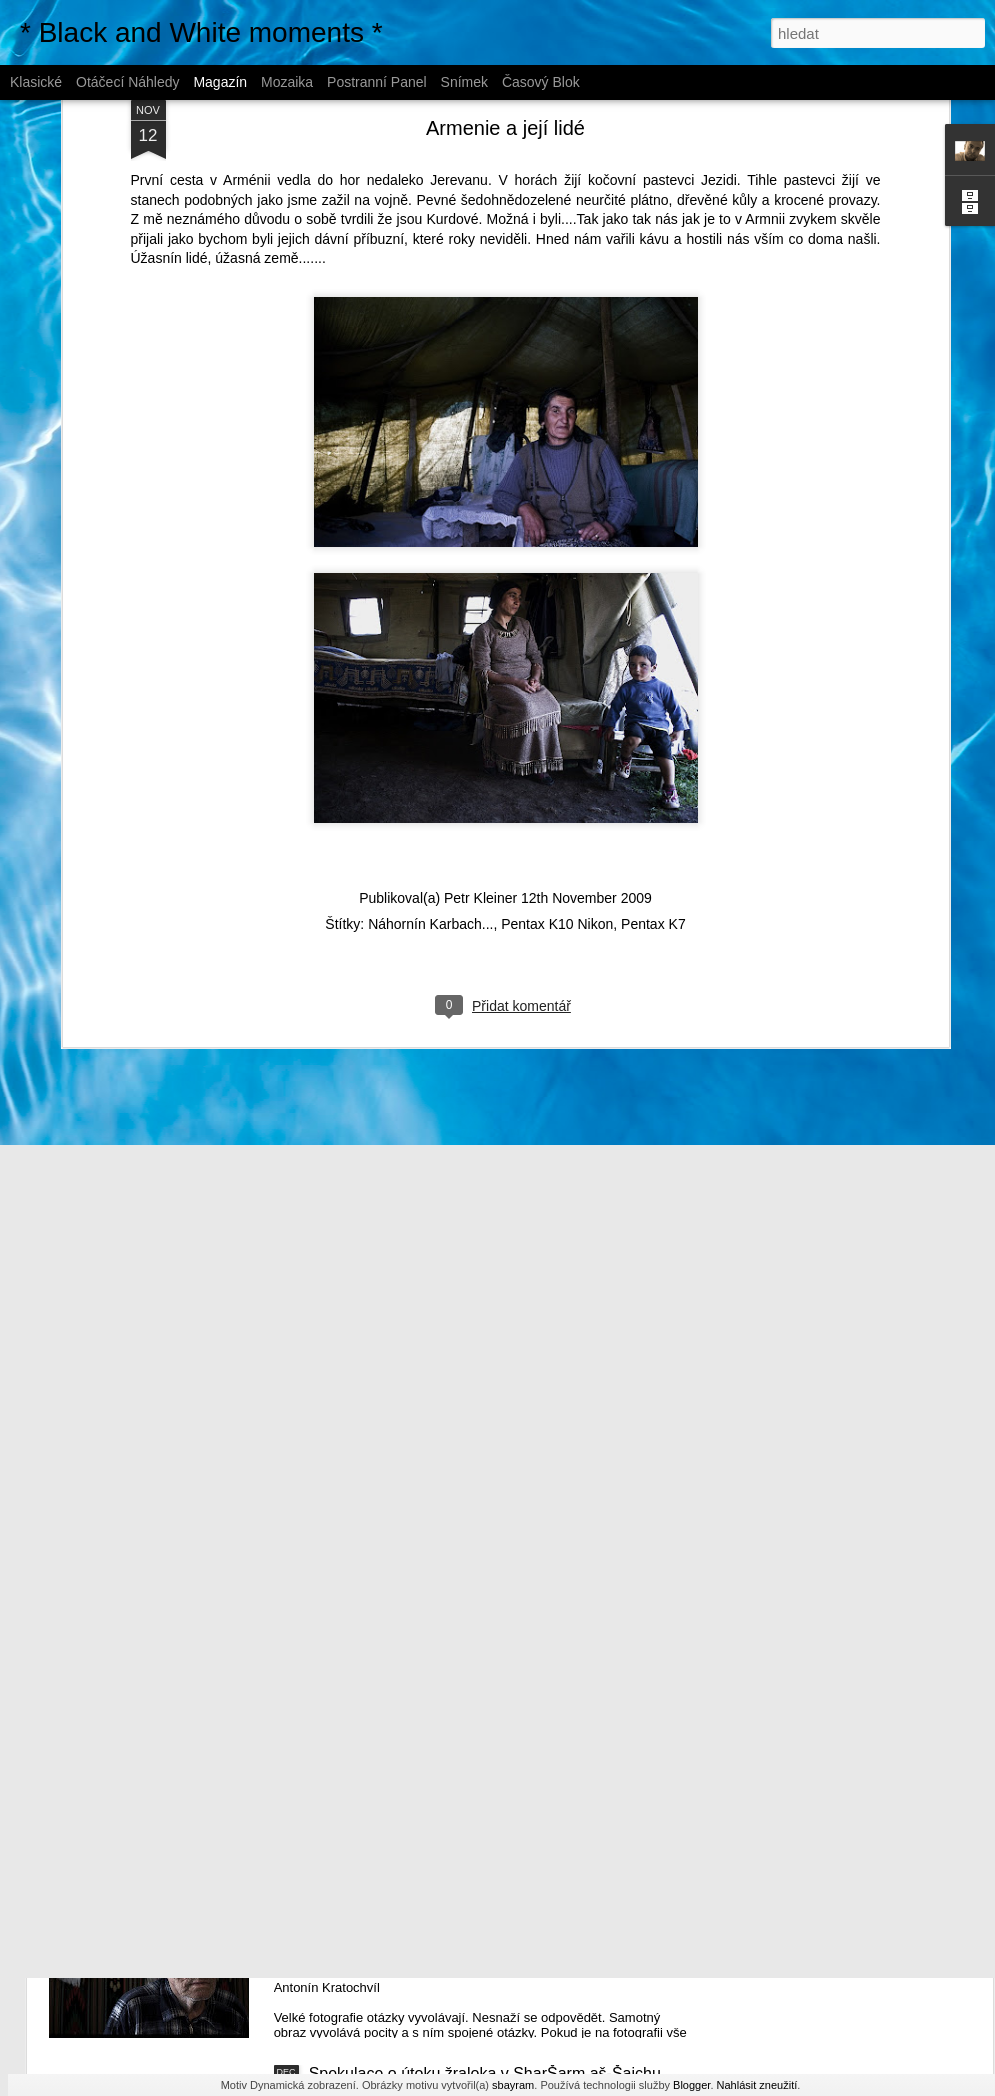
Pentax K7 (653, 814)
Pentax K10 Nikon (557, 814)
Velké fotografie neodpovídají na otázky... (454, 1846)
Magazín (220, 82)
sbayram (513, 2085)
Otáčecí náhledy (128, 82)
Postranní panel (377, 82)
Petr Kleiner (480, 788)
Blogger (691, 2085)
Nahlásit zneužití (757, 2085)
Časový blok (541, 82)
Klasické (36, 82)
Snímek (464, 82)
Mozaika (287, 82)
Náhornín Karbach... (430, 814)
